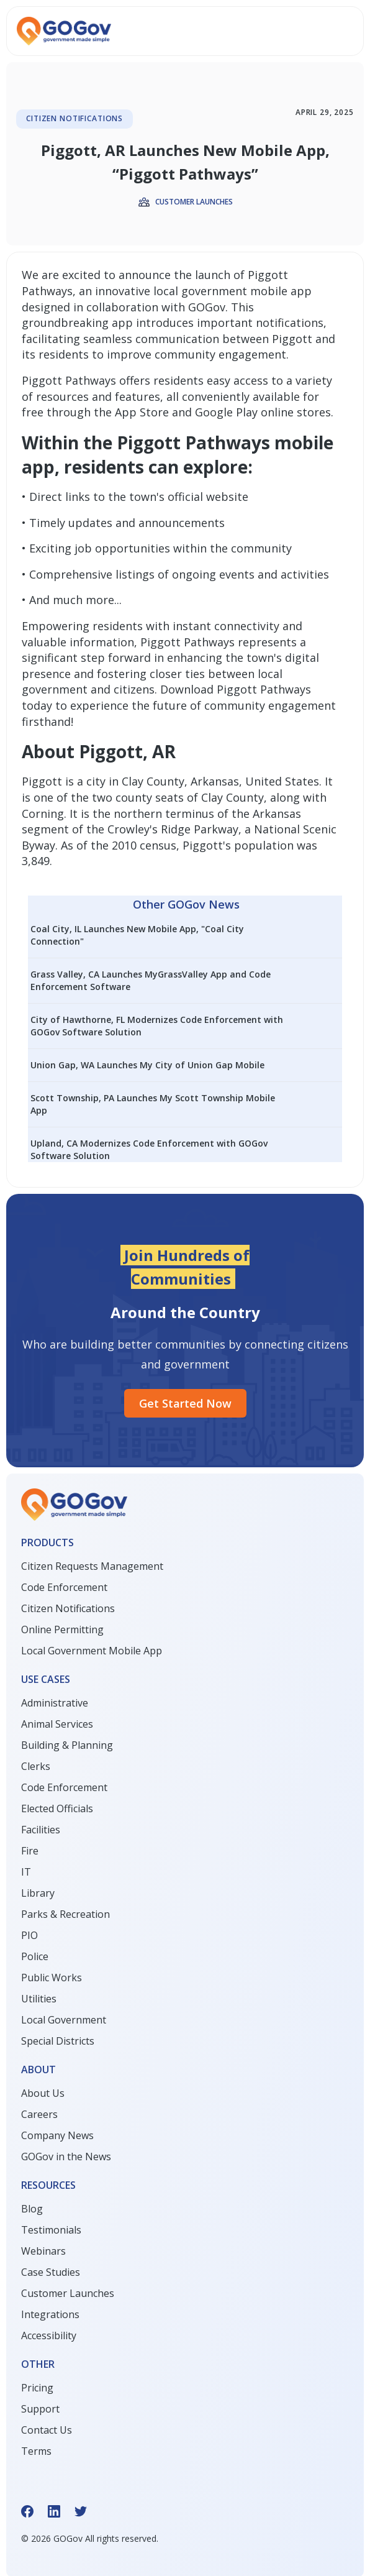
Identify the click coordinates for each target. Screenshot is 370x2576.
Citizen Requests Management (92, 1566)
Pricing (37, 2388)
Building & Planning (67, 1745)
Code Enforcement (64, 1587)
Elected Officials (57, 1808)
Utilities (38, 1998)
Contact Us (46, 2430)
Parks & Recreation (65, 1914)
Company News (57, 2135)
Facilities (40, 1829)
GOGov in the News (66, 2156)
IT (26, 1872)
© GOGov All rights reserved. (89, 2538)
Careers (39, 2114)
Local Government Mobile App (91, 1650)
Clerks (35, 1766)
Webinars (43, 2251)
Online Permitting (62, 1629)
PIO (29, 1935)
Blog (32, 2209)
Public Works (51, 1977)
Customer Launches (67, 2293)
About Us (43, 2093)
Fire (29, 1851)
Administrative (54, 1703)
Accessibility (48, 2335)
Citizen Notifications (68, 1608)
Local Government (63, 2020)
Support (40, 2409)
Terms (36, 2451)
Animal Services (57, 1724)
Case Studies (50, 2272)
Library (38, 1893)
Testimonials (51, 2230)
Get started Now (185, 1403)
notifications (289, 322)
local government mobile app (232, 290)
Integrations (50, 2314)
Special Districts (57, 2041)
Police (34, 1956)
